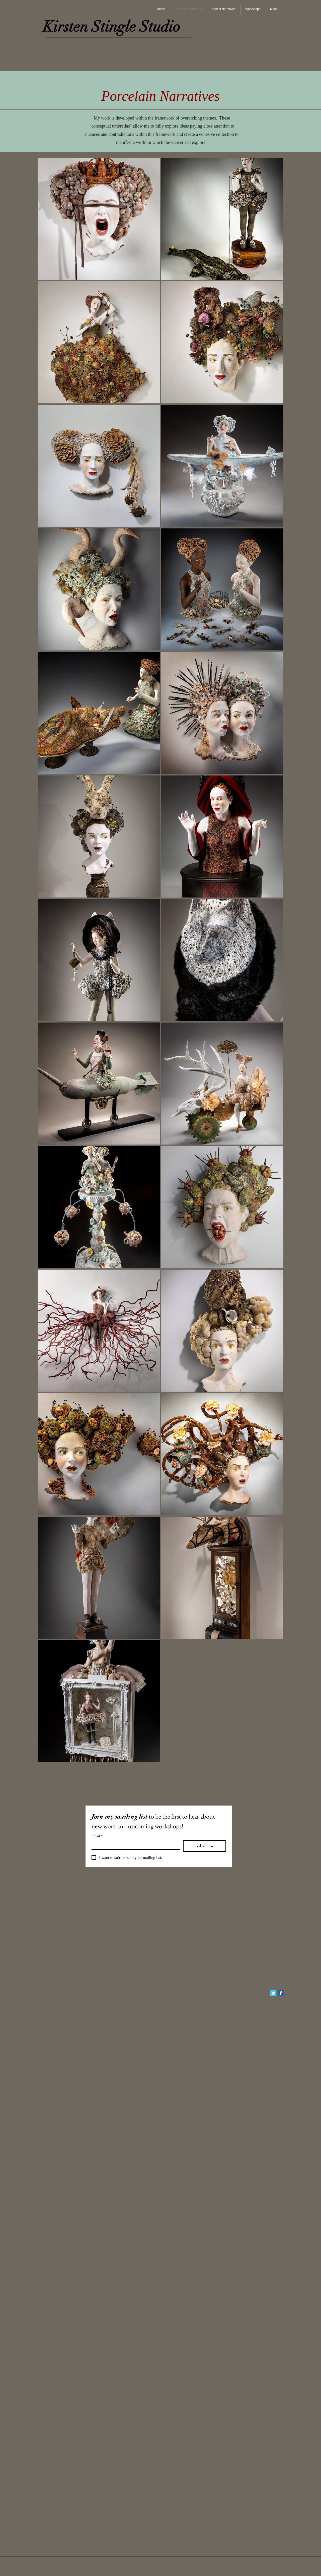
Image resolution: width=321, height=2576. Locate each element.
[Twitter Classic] (273, 1993)
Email (97, 1836)
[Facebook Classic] (281, 1993)
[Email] (134, 1844)
